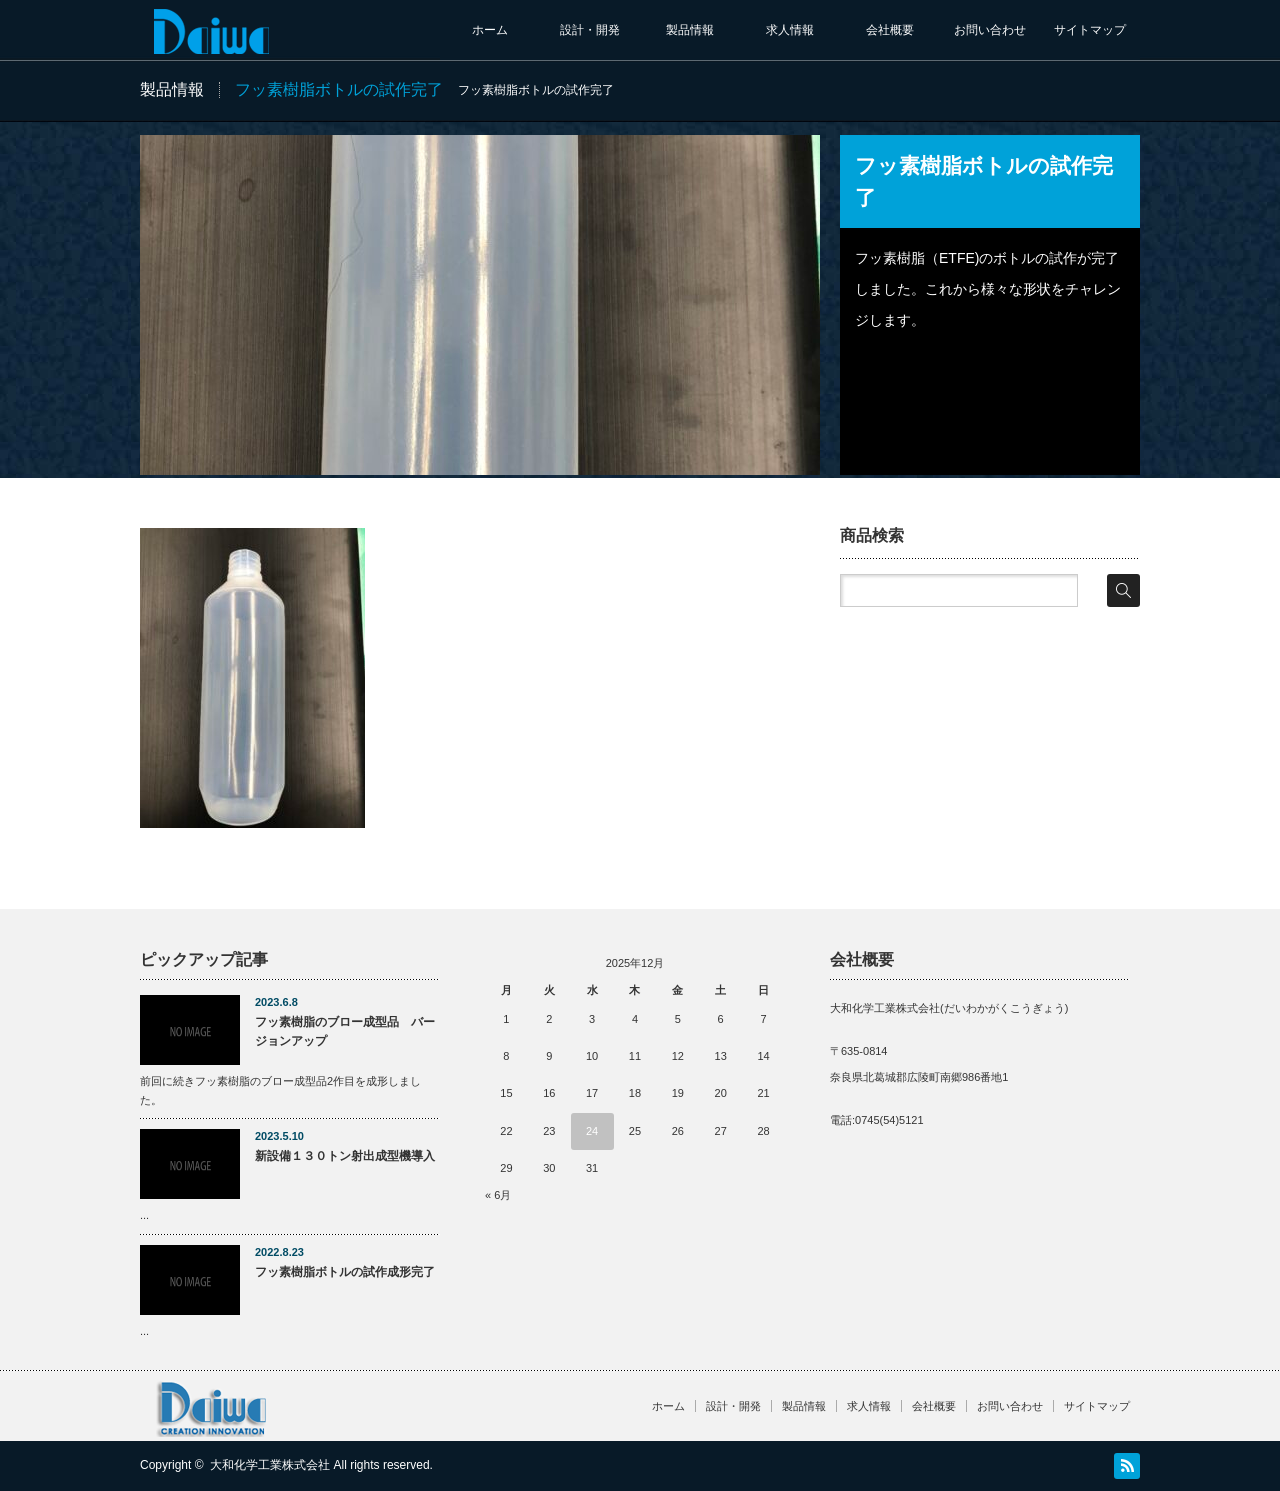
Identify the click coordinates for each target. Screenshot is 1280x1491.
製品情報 (690, 30)
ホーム (490, 30)
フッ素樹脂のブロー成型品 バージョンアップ (345, 1031)
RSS (1127, 1466)
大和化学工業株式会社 (270, 1465)
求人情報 (790, 30)
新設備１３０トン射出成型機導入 (345, 1156)
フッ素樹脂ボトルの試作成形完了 (345, 1272)
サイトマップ (1090, 30)
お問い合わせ (990, 30)
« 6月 (498, 1195)
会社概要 (890, 30)
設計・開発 (590, 30)
